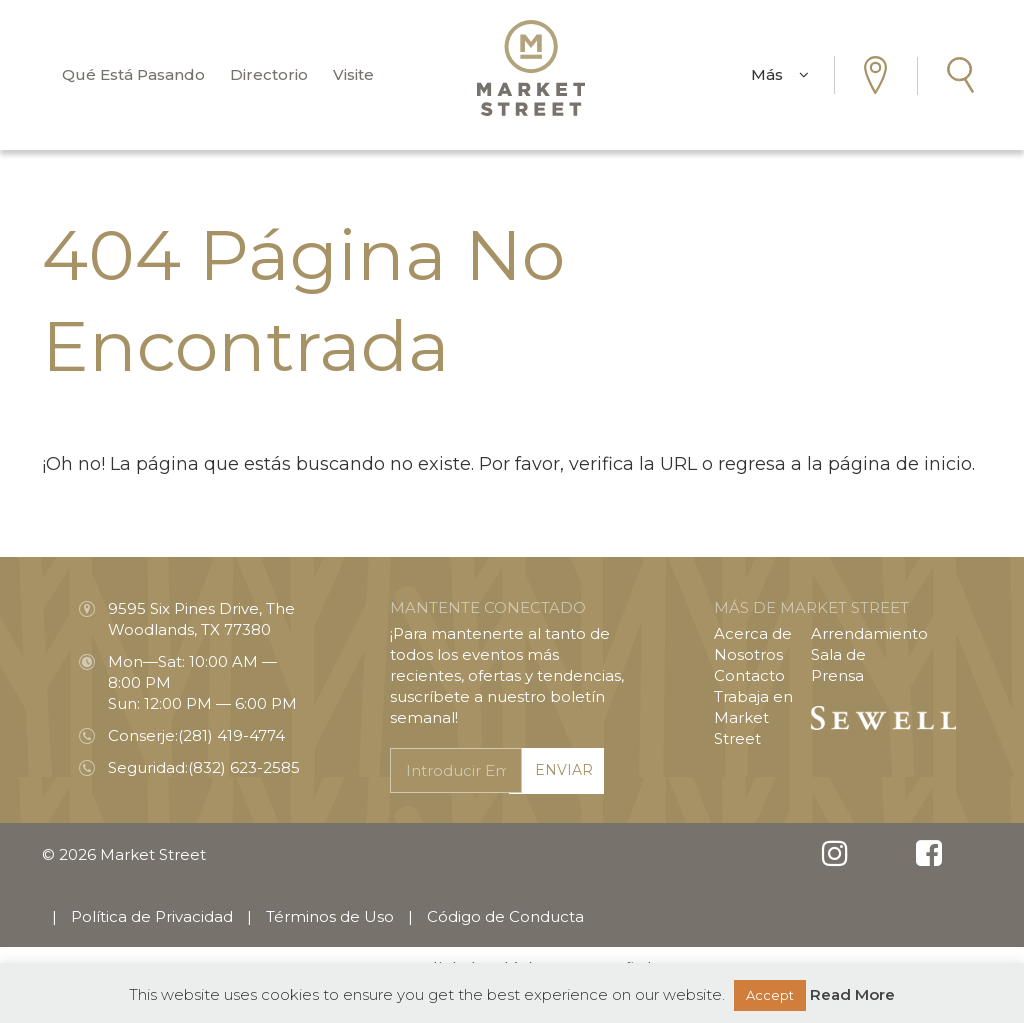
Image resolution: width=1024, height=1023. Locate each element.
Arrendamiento (869, 633)
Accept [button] (770, 995)
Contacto (749, 675)
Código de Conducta (505, 916)
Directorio (269, 74)
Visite (353, 74)
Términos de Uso (330, 916)
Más (780, 74)
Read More (852, 994)
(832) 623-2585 (244, 767)
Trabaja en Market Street (753, 717)
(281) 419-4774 (231, 735)
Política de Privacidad (152, 916)
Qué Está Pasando (133, 74)
